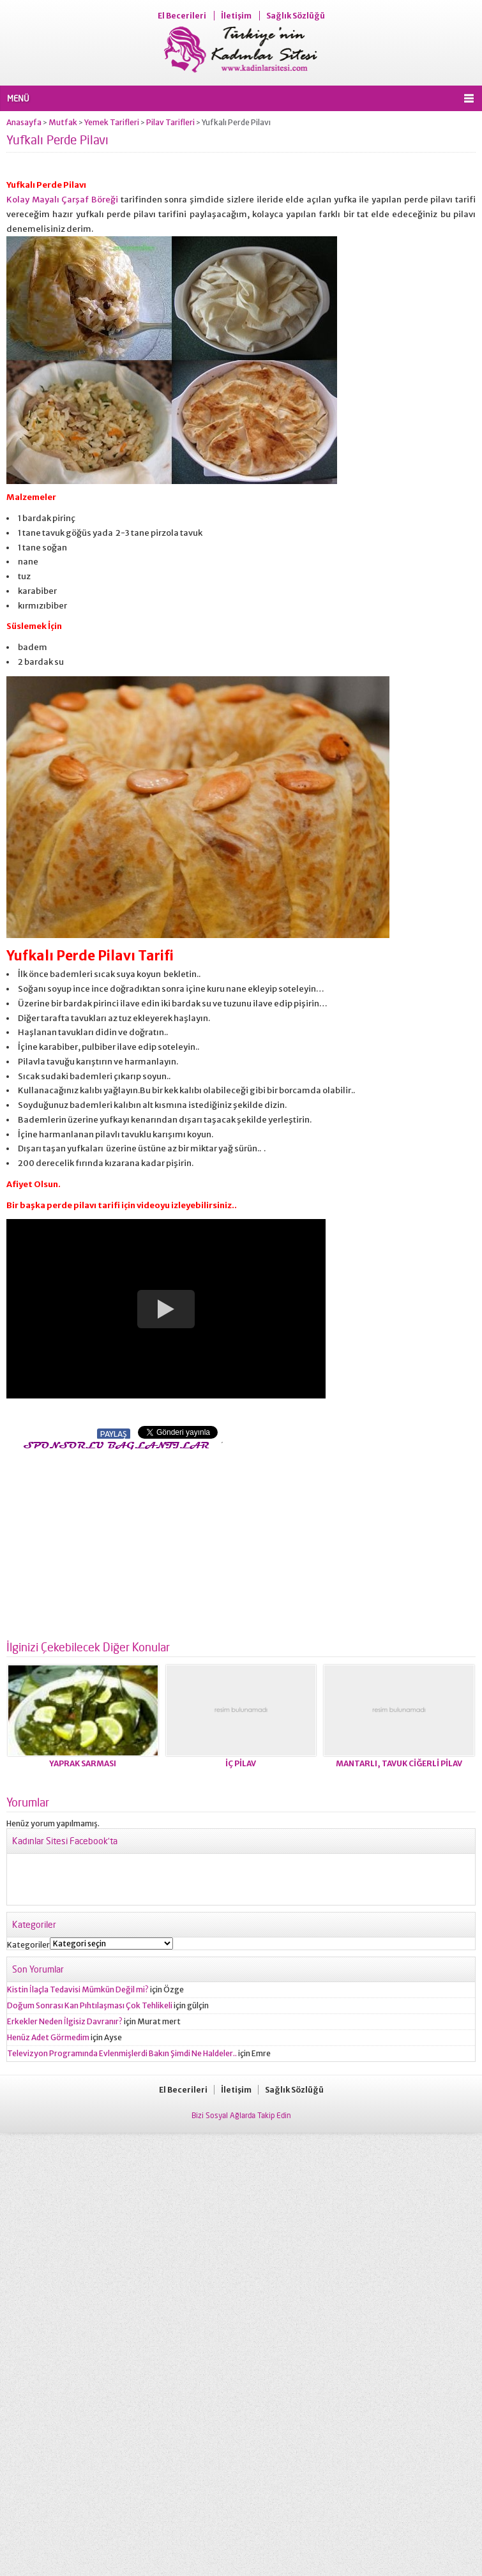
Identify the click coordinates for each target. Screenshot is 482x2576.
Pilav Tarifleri (170, 122)
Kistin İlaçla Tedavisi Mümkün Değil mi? (78, 1989)
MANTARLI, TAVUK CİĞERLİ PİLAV (399, 1763)
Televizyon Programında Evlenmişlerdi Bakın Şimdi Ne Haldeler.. (122, 2053)
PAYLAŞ (113, 1434)
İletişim (236, 15)
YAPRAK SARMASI (82, 1763)
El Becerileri (182, 15)
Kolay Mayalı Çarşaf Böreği (62, 199)
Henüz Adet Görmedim (48, 2037)
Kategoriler (28, 1945)
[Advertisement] (113, 1541)
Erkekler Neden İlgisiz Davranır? (65, 2021)
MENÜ (18, 98)
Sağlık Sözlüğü (295, 15)
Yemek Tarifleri (111, 122)
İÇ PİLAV (240, 1763)
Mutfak (63, 122)
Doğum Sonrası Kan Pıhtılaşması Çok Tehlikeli (89, 2005)
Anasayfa (23, 122)
